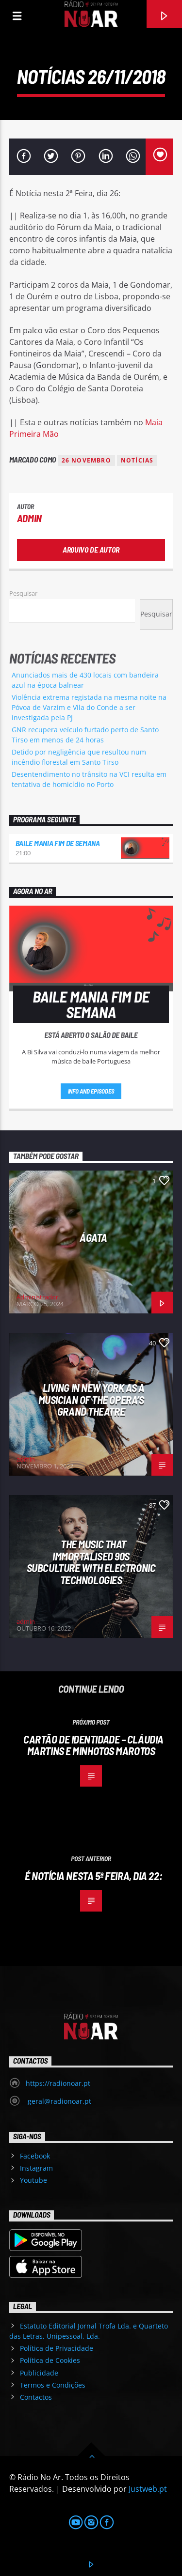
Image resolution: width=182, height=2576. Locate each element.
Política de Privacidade (56, 2348)
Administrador (37, 1297)
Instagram (36, 2168)
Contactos (36, 2397)
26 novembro (86, 460)
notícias (137, 460)
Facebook (35, 2155)
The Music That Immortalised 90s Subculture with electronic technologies (91, 1562)
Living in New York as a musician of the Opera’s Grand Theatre (91, 1399)
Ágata (93, 1237)
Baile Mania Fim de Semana (58, 843)
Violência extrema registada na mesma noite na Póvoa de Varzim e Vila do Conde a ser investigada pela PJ (89, 707)
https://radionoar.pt (58, 2083)
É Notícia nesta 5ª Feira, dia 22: (93, 1875)
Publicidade (39, 2372)
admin (29, 518)
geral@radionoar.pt (58, 2101)
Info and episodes (91, 1091)
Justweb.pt (148, 2488)
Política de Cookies (50, 2360)
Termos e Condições (52, 2385)
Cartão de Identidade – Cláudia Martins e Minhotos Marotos (93, 1745)
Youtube (33, 2180)
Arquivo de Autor (91, 549)
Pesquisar (23, 593)
